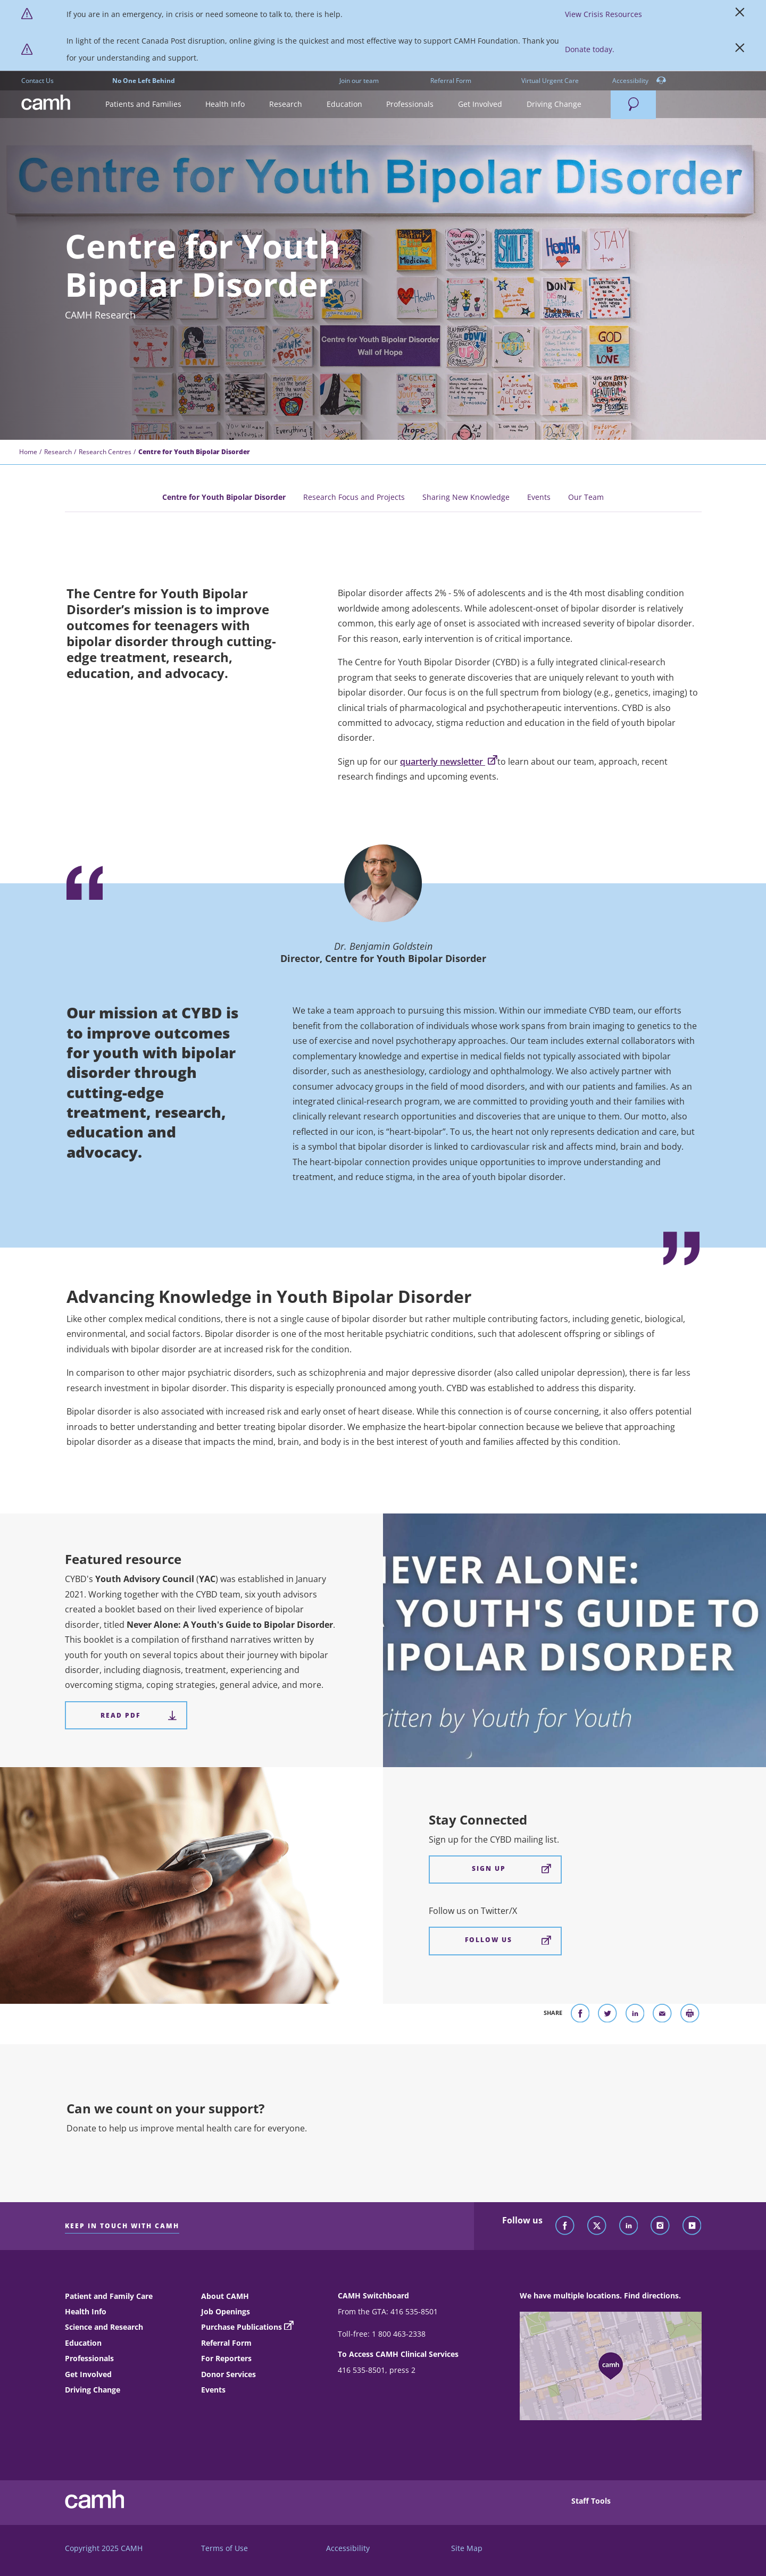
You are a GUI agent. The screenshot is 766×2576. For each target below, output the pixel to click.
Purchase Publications (241, 2327)
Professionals (89, 2358)
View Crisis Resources (603, 14)
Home (28, 451)
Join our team (359, 80)
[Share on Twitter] (607, 2015)
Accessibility (639, 81)
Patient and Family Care (109, 2296)
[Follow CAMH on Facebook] (564, 2226)
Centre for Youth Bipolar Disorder (224, 497)
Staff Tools (591, 2501)
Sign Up (511, 1869)
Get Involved (88, 2374)
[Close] (740, 14)
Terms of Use (224, 2548)
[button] (143, 104)
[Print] (690, 2015)
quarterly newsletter (448, 761)
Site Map (466, 2548)
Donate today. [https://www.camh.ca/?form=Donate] (589, 49)
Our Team (586, 497)
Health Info (85, 2311)
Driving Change (92, 2390)
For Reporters (226, 2358)
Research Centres (105, 451)
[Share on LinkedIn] (635, 2015)
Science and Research (104, 2327)
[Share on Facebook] (580, 2015)
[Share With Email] (662, 2015)
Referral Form (450, 80)
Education (83, 2343)
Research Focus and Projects (354, 497)
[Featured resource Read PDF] (126, 1715)
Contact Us (37, 80)
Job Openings (225, 2311)
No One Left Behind (143, 80)
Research (58, 451)
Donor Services (228, 2374)
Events (539, 497)
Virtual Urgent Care (550, 80)
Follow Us (508, 1940)
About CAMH (225, 2296)
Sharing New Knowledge (466, 497)
